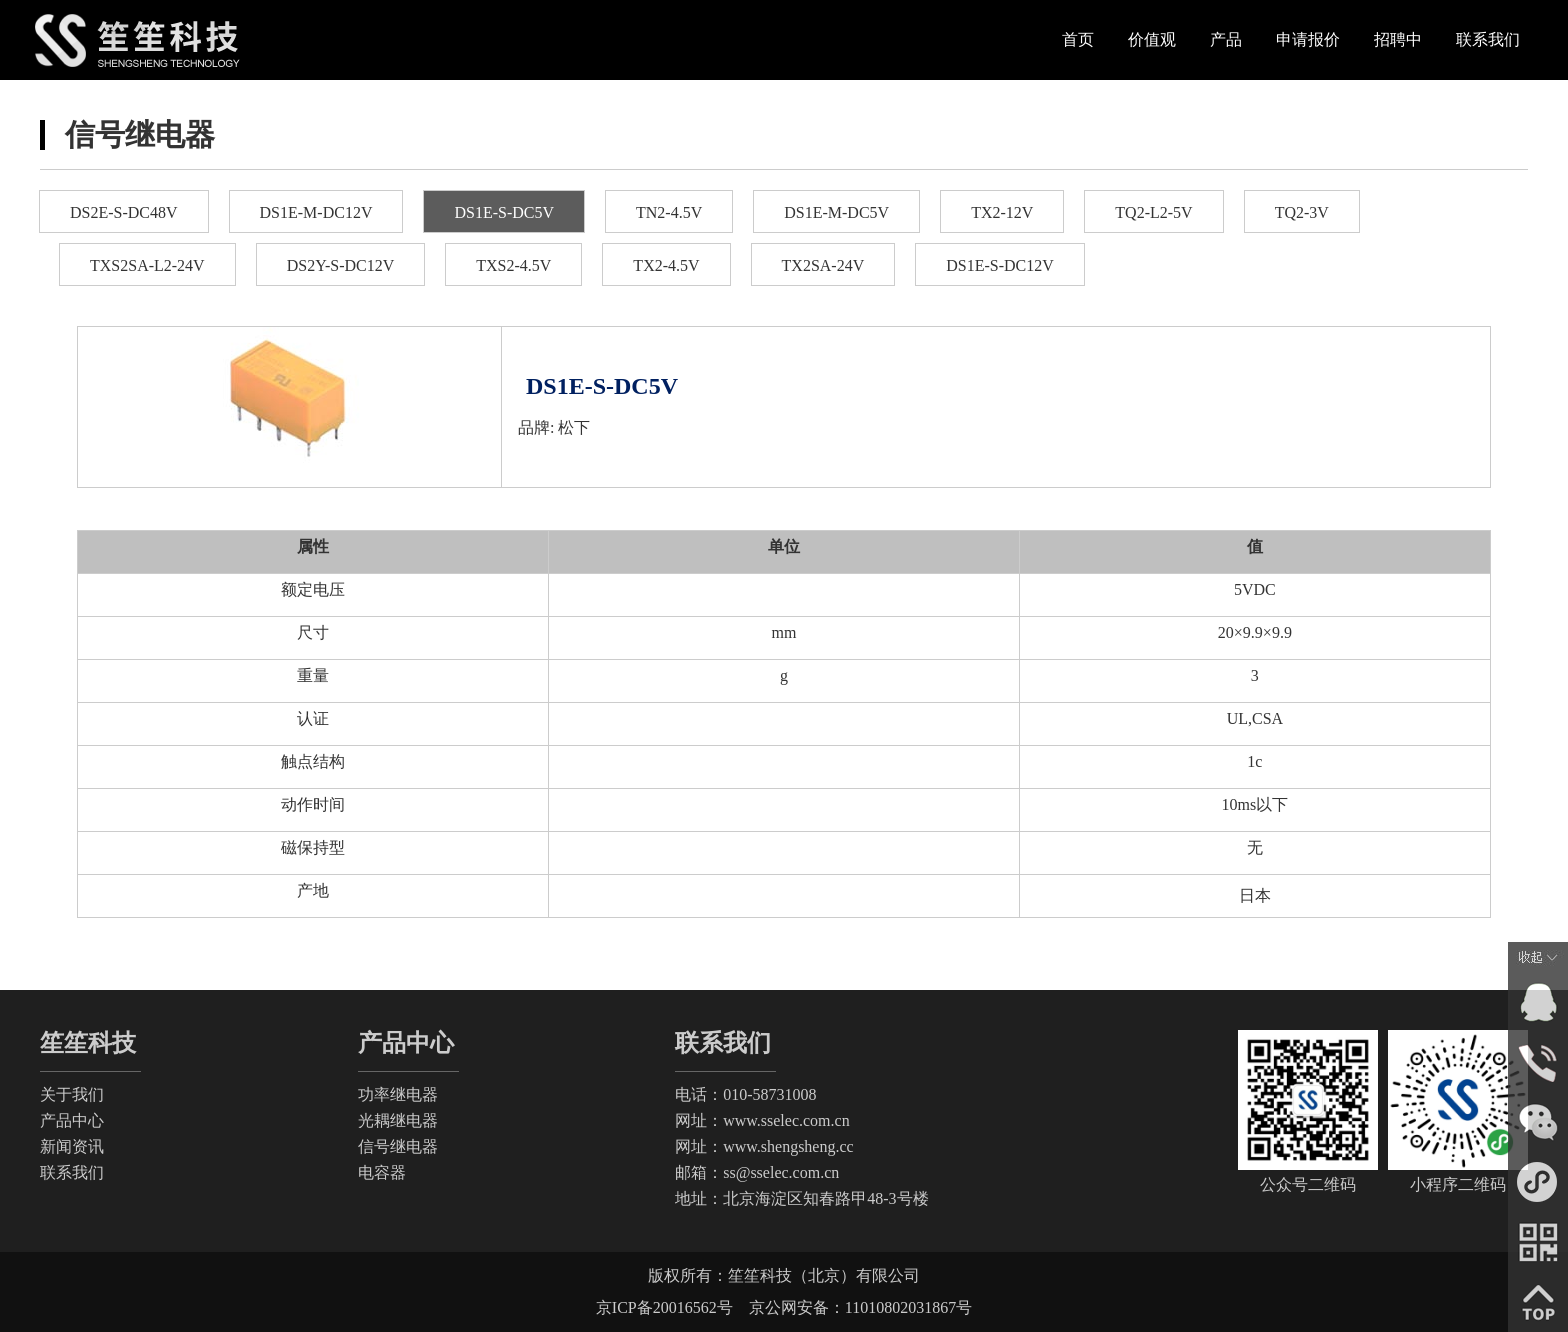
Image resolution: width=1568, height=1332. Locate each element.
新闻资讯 (72, 1146)
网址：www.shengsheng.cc (764, 1146)
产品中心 (72, 1120)
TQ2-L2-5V (1153, 212)
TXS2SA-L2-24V (147, 265)
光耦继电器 (398, 1120)
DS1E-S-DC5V (504, 212)
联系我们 (72, 1172)
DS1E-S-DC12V (1000, 265)
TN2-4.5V (669, 212)
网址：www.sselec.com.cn (762, 1120)
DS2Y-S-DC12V (341, 265)
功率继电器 (398, 1094)
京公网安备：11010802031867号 (852, 1307)
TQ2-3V (1302, 212)
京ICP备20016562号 (664, 1307)
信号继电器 (398, 1146)
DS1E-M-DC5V (836, 212)
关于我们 (72, 1094)
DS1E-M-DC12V (316, 212)
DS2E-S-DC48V (124, 212)
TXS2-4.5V (513, 265)
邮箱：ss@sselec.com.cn (757, 1172)
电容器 (382, 1172)
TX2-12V (1002, 212)
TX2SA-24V (823, 265)
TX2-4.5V (666, 265)
